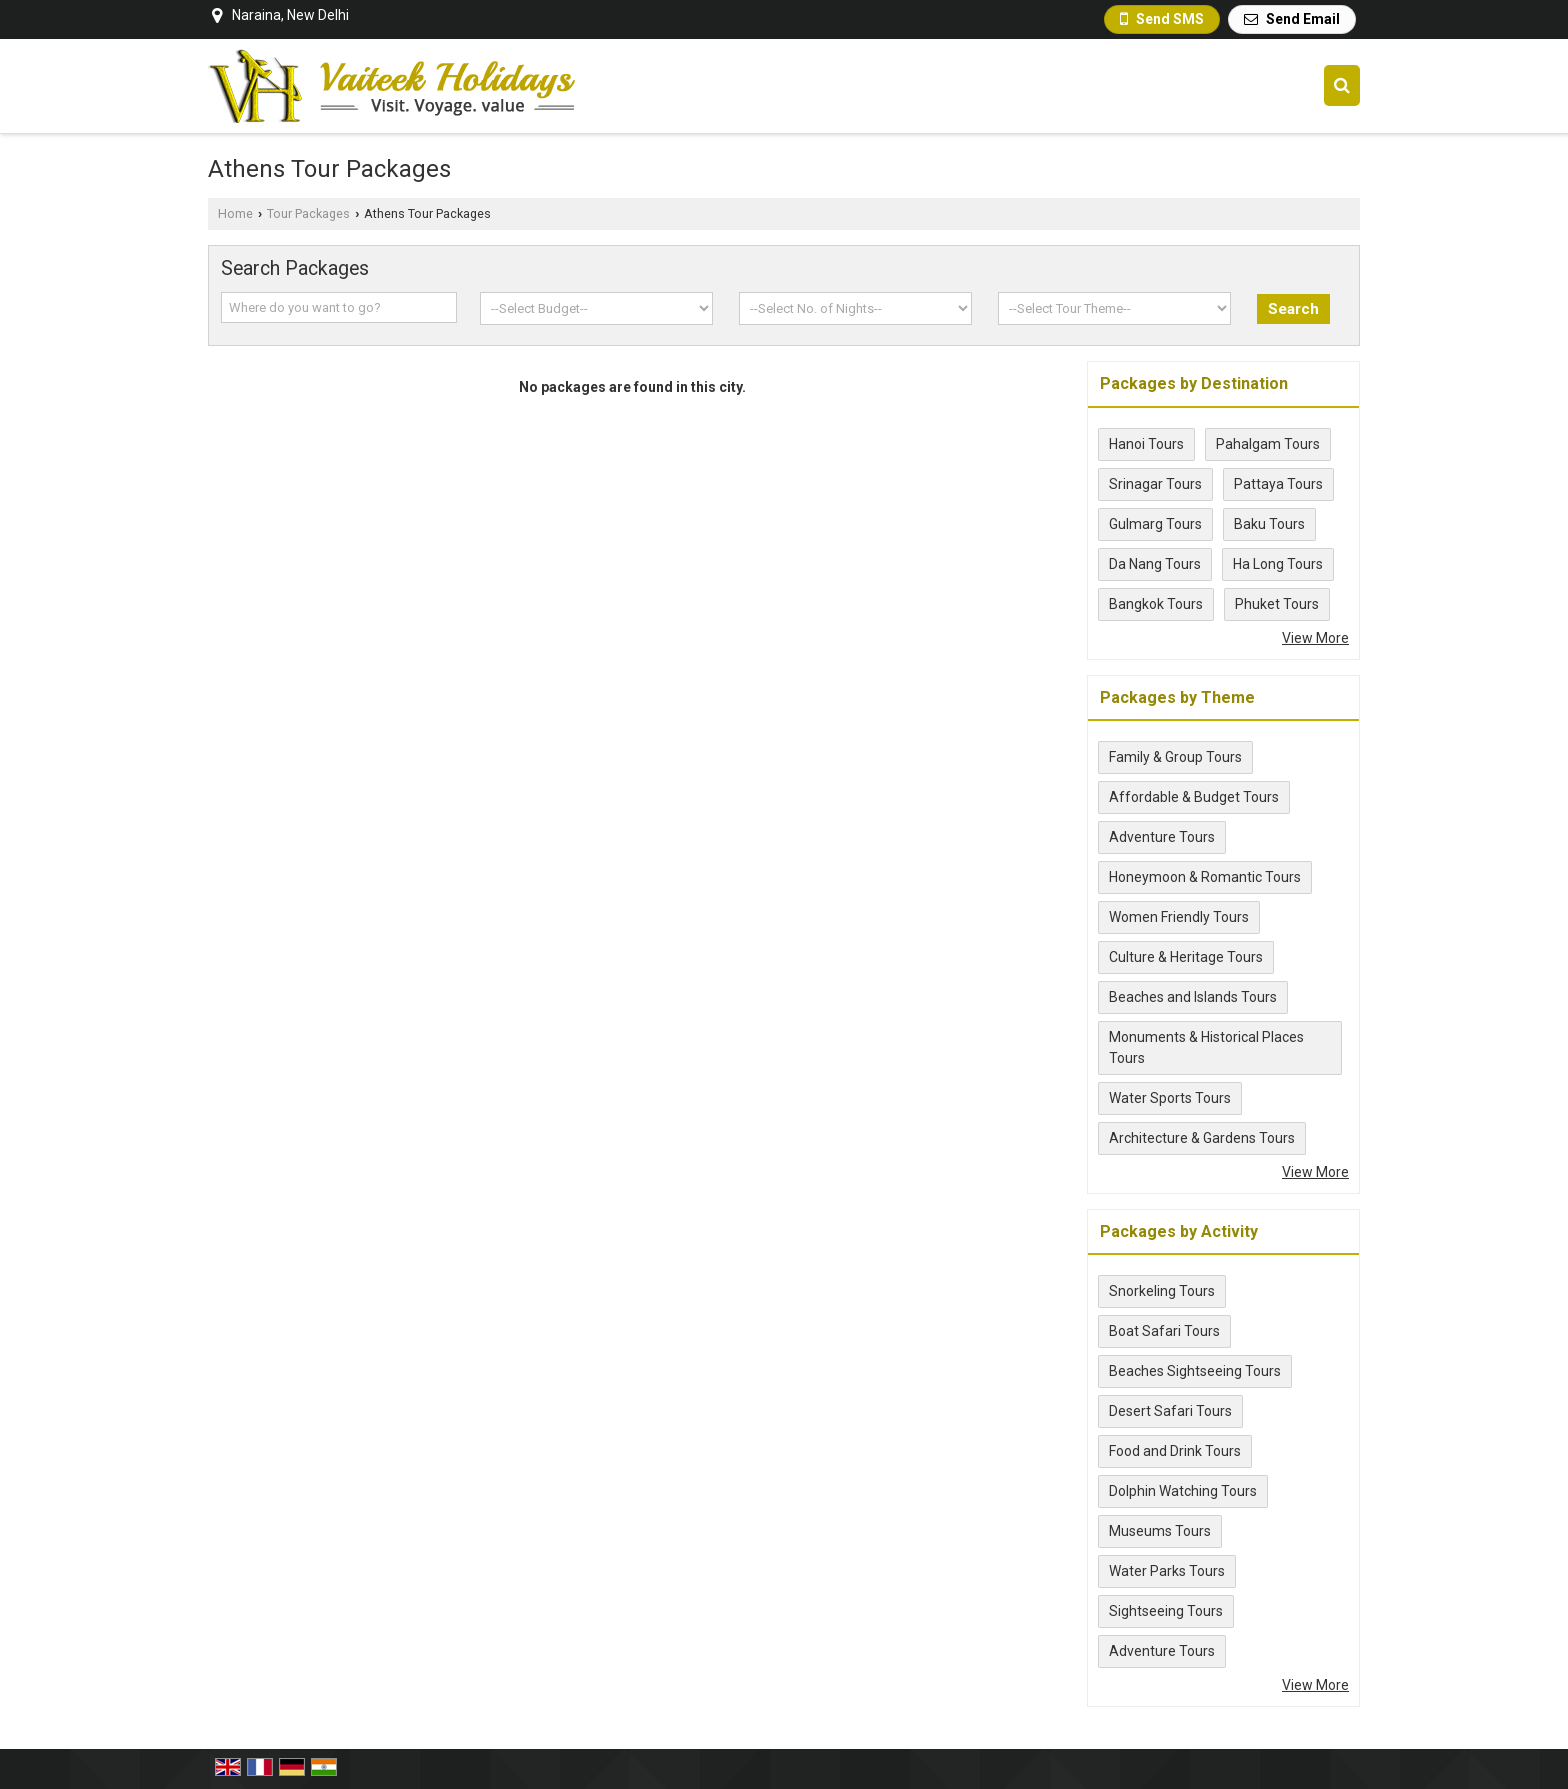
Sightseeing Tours (1166, 1611)
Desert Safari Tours (1170, 1411)
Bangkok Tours (1156, 604)
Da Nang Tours (1155, 564)
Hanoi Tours (1146, 444)
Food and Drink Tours (1175, 1451)
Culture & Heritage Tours (1186, 957)
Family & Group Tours (1175, 757)
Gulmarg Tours (1155, 524)
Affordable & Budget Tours (1194, 797)
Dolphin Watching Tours (1183, 1491)
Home (235, 213)
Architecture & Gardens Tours (1202, 1138)
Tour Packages (308, 213)
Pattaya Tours (1278, 484)
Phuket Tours (1277, 604)
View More (1315, 638)
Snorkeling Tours (1162, 1291)
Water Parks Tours (1167, 1571)
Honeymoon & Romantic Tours (1205, 877)
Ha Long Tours (1278, 564)
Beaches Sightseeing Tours (1195, 1371)
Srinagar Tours (1155, 484)
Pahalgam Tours (1268, 444)
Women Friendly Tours (1179, 917)
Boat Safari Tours (1164, 1331)
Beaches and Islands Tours (1193, 997)
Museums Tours (1160, 1531)
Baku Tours (1269, 524)
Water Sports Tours (1170, 1098)
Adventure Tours (1162, 837)
